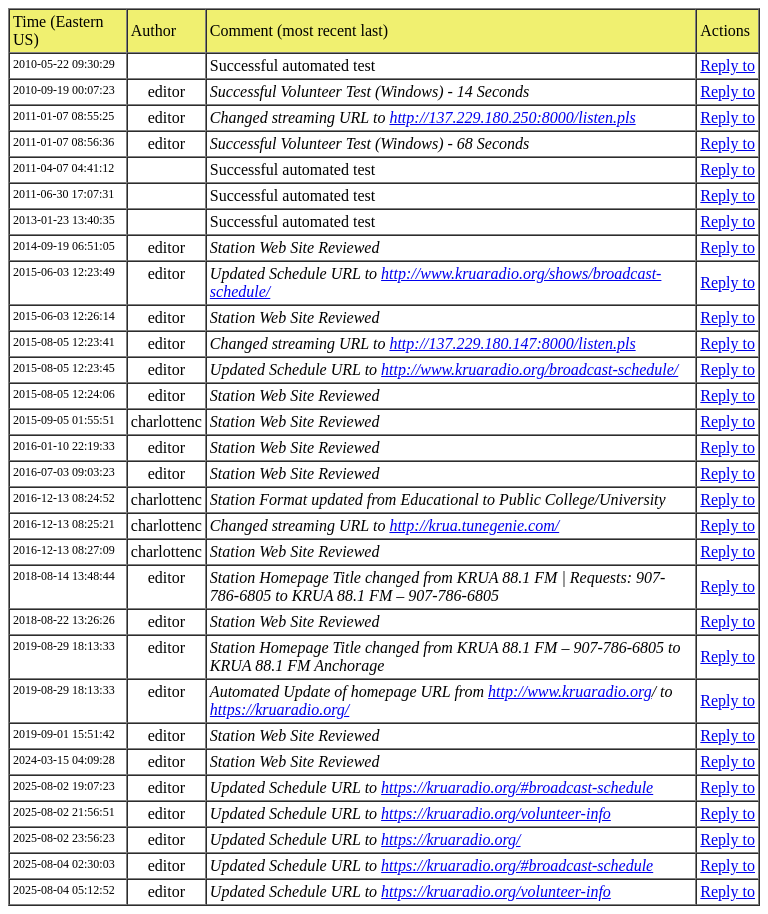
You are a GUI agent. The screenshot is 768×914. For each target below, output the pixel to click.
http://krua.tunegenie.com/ (474, 525)
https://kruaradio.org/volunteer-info (496, 813)
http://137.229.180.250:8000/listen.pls (512, 117)
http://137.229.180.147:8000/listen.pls (512, 343)
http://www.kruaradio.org (570, 691)
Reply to (727, 65)
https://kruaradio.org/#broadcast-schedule (517, 787)
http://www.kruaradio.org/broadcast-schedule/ (529, 369)
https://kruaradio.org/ (279, 709)
